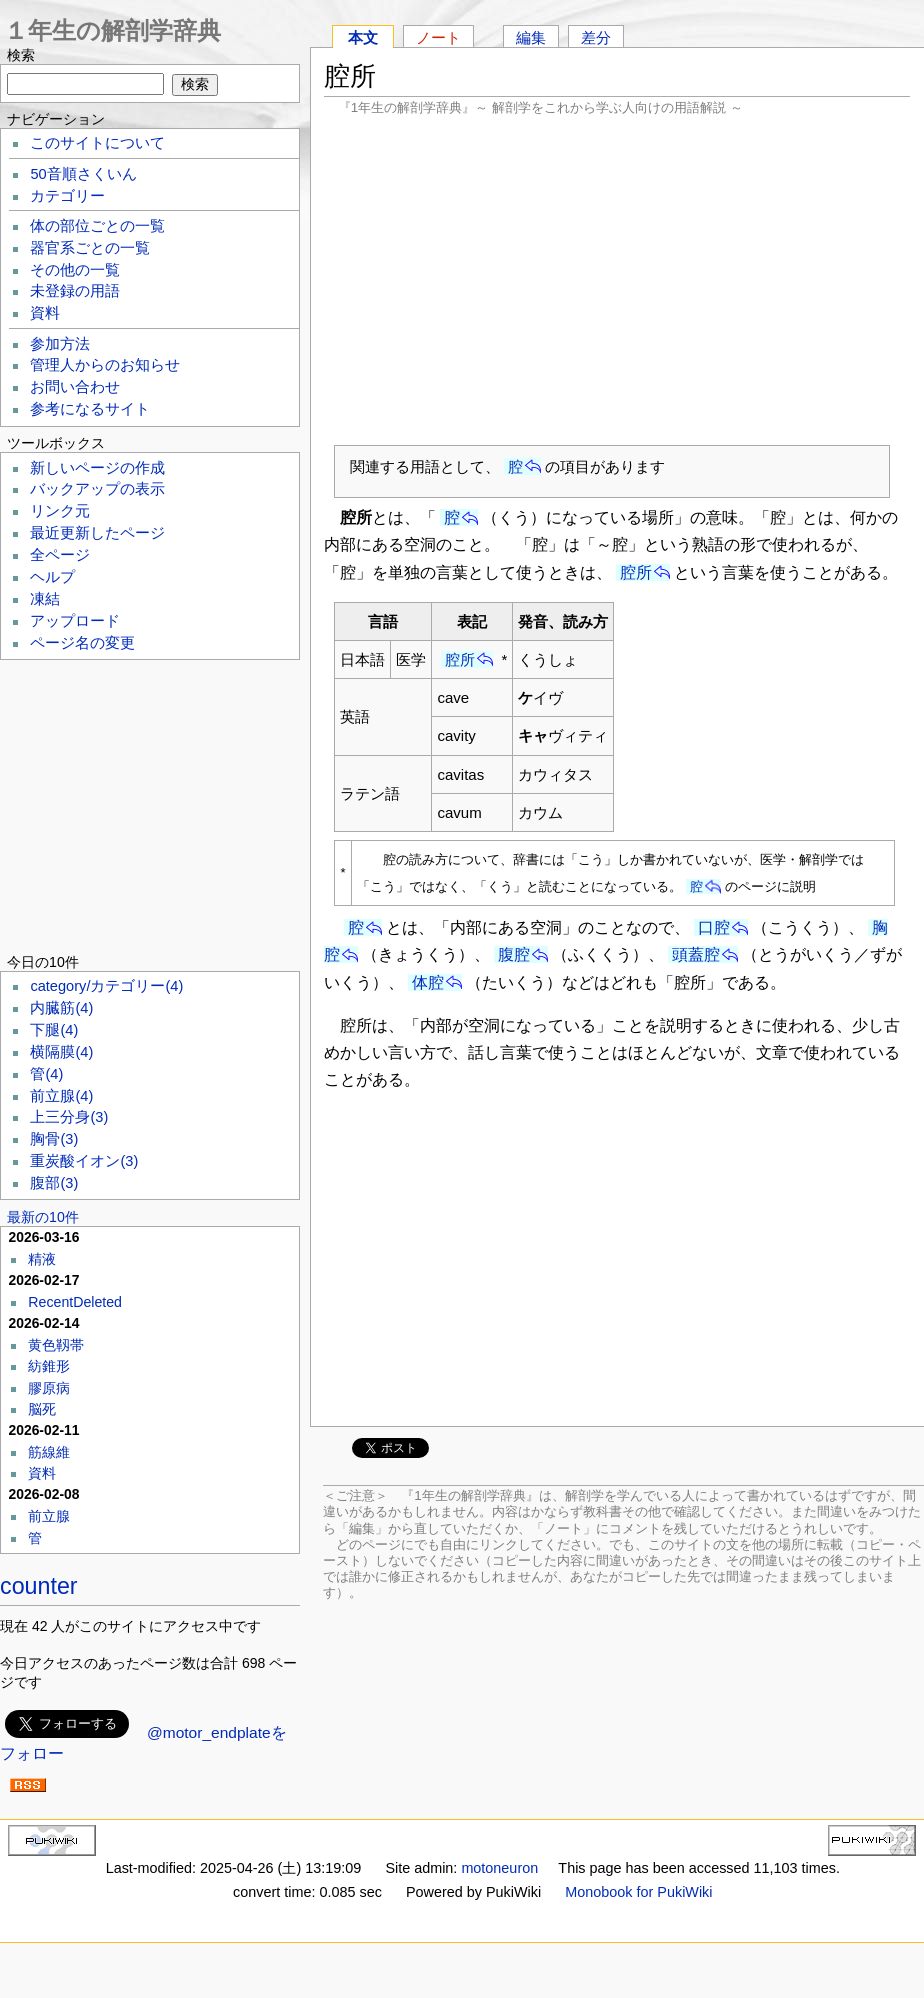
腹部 (54, 1183)
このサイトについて (97, 143)
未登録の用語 (75, 291)
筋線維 (49, 1452)
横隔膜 (61, 1052)
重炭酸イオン (84, 1161)
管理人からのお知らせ (105, 365)
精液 (42, 1259)
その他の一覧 (75, 270)
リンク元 (60, 511)
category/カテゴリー (106, 986)
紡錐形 (49, 1366)
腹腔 (514, 954)
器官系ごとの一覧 (90, 248)
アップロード (75, 621)
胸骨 (54, 1139)
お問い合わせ (75, 387)
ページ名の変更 (82, 643)
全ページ (60, 555)
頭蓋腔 (696, 954)
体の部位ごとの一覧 (97, 226)
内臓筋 (61, 1008)
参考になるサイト (90, 409)
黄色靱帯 (56, 1345)
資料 (45, 313)
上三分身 (69, 1117)
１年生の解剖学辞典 (112, 30)
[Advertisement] (617, 280)
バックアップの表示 (97, 489)
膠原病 (49, 1388)
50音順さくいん (83, 174)
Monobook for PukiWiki (638, 1892)
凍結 (45, 599)
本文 (363, 37)
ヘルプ (52, 577)
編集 (531, 37)
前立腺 (61, 1096)
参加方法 (60, 344)
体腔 (428, 982)
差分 (596, 37)
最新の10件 (43, 1217)
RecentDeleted (75, 1302)
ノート (438, 37)
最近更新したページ (97, 533)
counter (39, 1586)
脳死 (42, 1409)
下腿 (54, 1030)
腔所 (636, 572)
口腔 (714, 927)
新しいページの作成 (97, 468)
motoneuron (499, 1868)
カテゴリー (67, 196)
